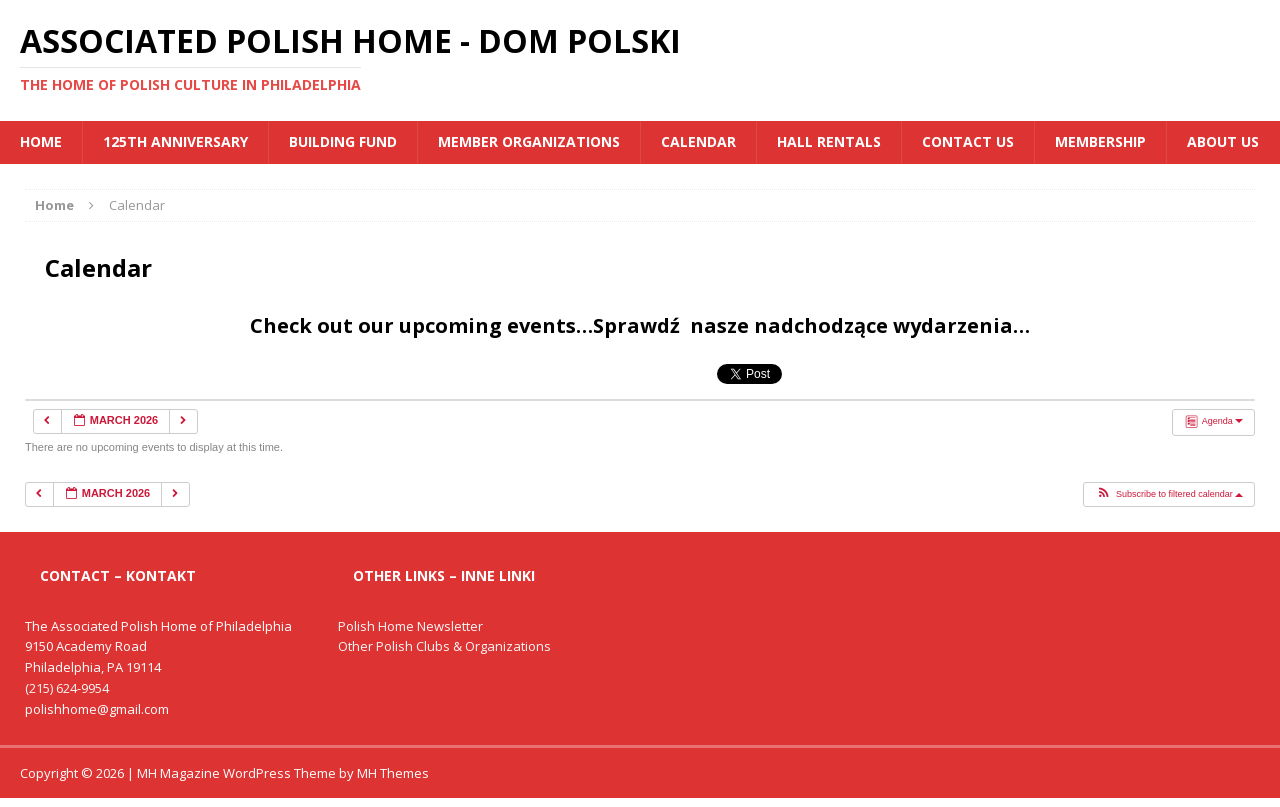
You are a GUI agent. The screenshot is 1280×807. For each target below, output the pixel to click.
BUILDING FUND (343, 141)
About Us (1223, 141)
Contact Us (968, 141)
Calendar (698, 141)
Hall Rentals (829, 141)
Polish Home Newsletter (410, 626)
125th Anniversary (175, 141)
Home (41, 141)
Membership (1100, 141)
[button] (1169, 495)
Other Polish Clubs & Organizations (444, 646)
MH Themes (393, 773)
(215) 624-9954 (67, 688)
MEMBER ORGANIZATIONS (529, 141)
